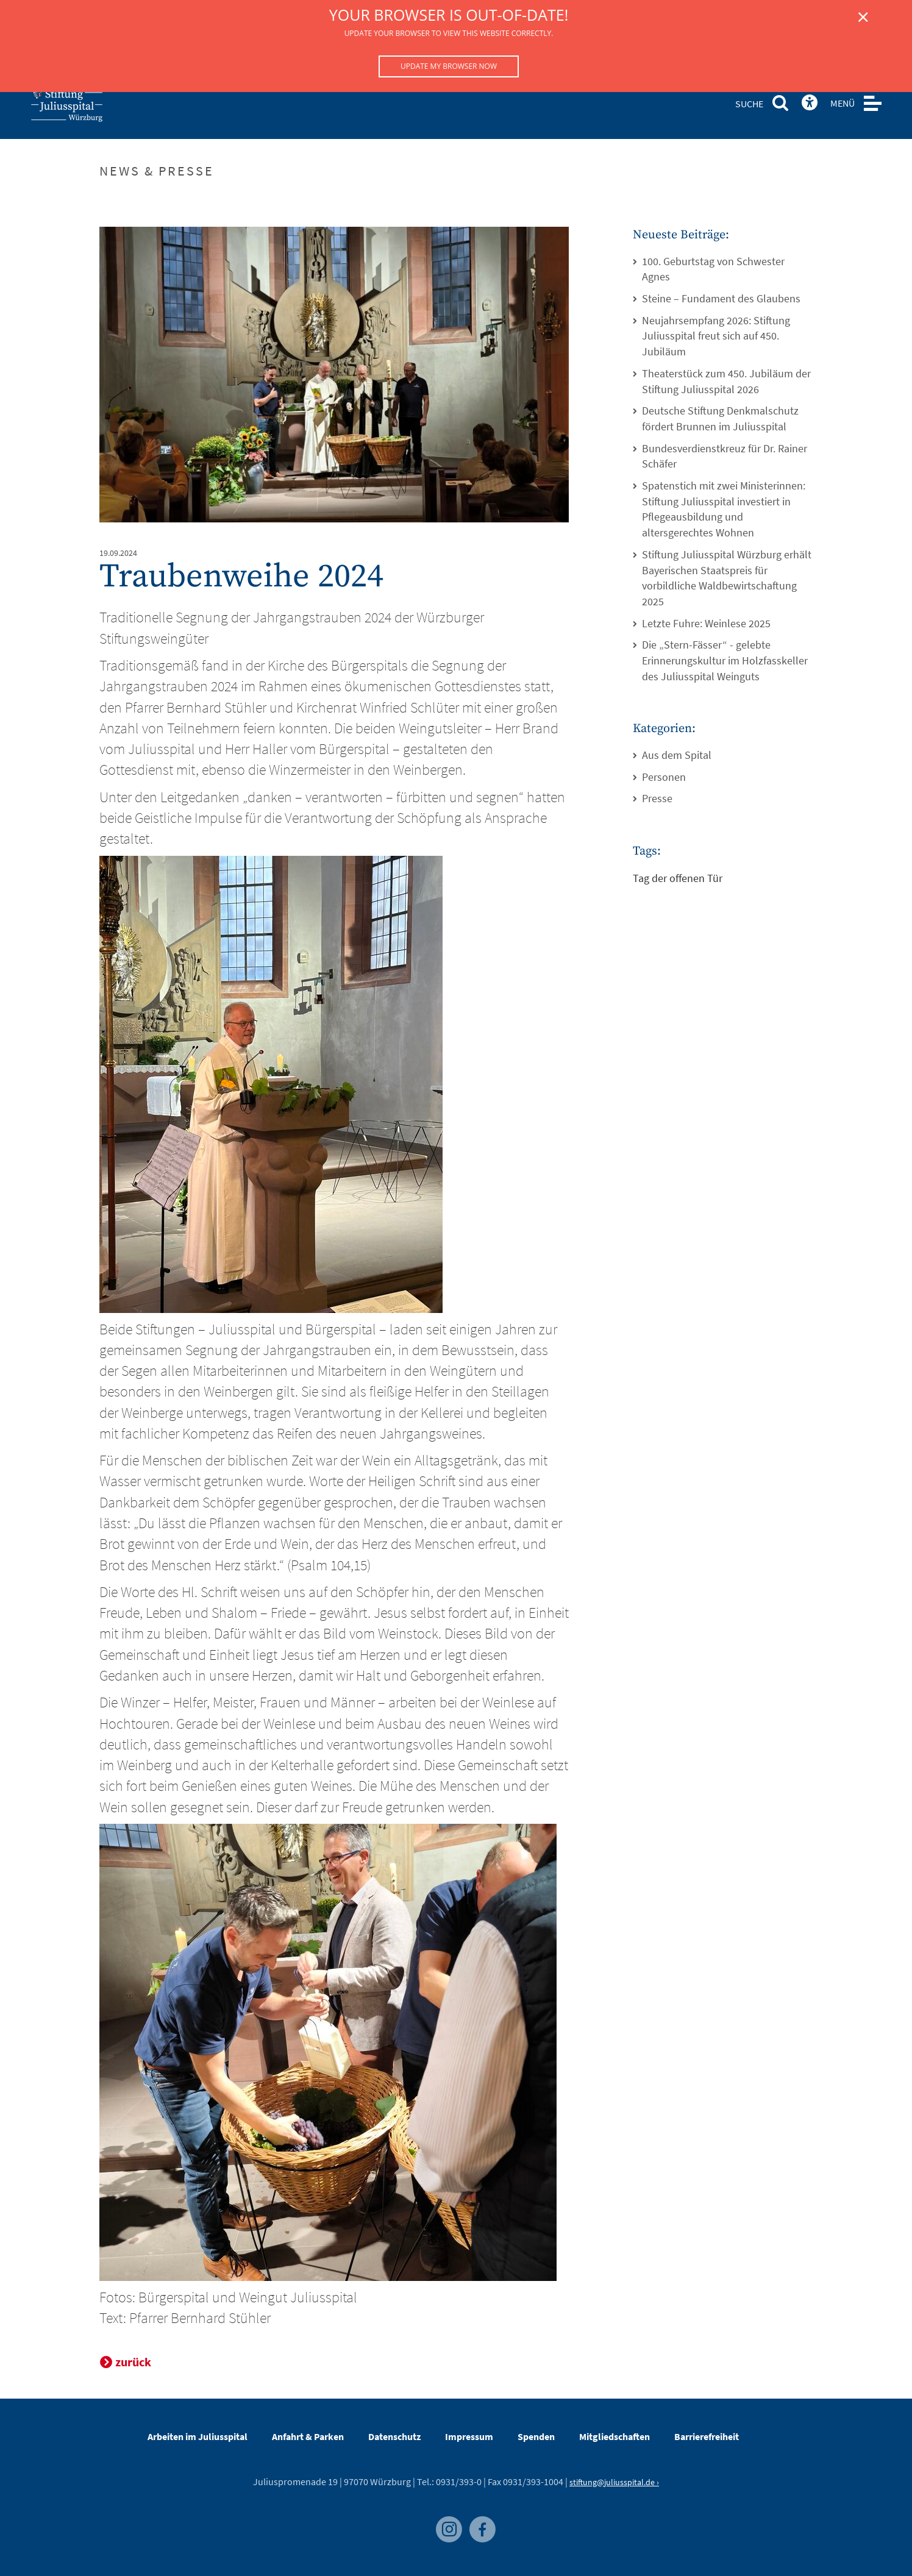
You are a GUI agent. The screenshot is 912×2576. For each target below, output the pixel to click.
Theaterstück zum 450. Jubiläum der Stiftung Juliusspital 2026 (726, 381)
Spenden (536, 2436)
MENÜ (842, 103)
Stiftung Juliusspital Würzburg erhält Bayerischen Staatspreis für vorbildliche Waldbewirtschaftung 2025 (726, 577)
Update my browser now (449, 66)
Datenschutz (394, 2436)
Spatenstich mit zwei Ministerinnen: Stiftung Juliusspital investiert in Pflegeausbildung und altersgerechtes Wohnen (723, 509)
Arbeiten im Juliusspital (198, 2436)
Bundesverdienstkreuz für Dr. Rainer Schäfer (724, 456)
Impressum (469, 2436)
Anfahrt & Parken (308, 2436)
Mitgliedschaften (614, 2436)
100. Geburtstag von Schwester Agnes (713, 269)
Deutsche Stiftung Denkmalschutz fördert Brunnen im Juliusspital (720, 418)
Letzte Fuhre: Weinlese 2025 (706, 623)
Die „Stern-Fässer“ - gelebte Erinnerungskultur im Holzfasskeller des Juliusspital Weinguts (725, 660)
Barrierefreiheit (706, 2436)
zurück (133, 2361)
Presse (657, 798)
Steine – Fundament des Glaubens (721, 298)
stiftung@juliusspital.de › (614, 2482)
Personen (664, 777)
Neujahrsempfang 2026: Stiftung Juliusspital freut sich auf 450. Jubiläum (716, 335)
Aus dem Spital (676, 755)
